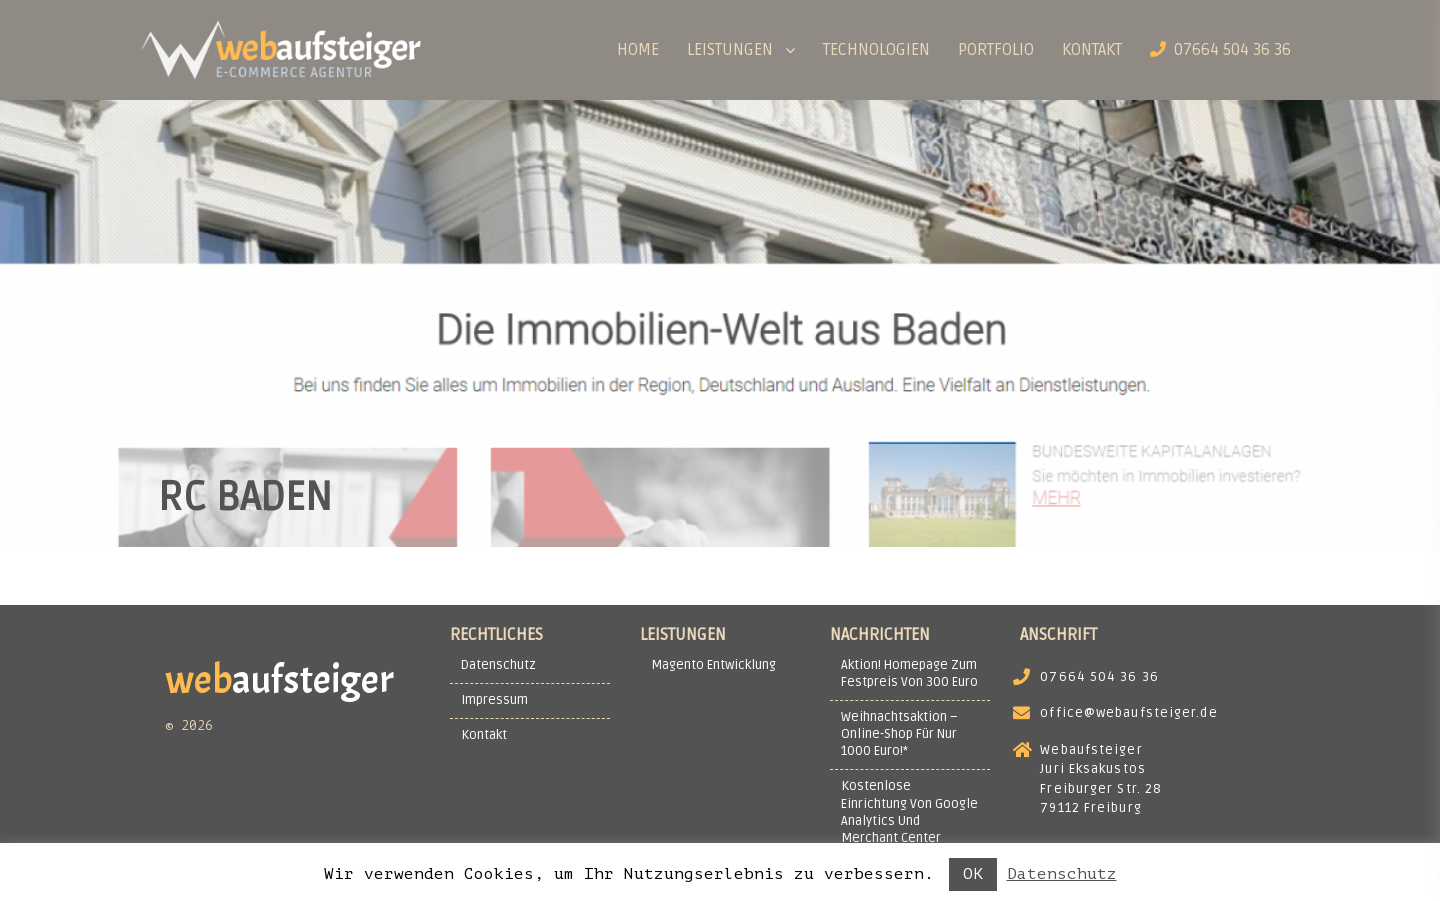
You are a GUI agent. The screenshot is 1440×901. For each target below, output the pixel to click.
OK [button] (973, 874)
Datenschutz (1062, 874)
